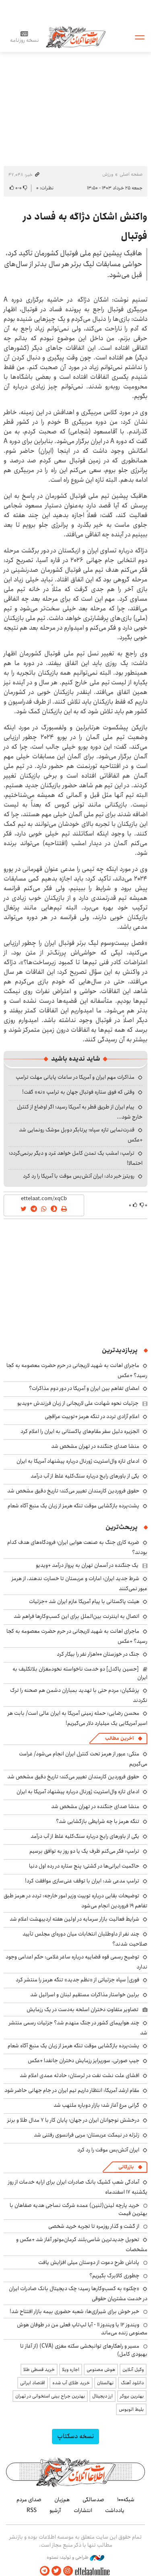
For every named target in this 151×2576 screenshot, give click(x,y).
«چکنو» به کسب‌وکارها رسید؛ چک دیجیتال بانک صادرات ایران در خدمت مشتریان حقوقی (78, 2293)
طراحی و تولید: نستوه (75, 2557)
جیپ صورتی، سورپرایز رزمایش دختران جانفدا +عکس (83, 2060)
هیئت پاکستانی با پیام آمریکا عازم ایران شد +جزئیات (84, 1601)
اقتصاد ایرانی (32, 2383)
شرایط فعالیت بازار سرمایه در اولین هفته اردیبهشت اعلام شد (74, 1919)
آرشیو (55, 2510)
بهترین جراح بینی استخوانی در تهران (50, 2396)
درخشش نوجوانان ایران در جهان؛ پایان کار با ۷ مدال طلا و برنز (73, 2120)
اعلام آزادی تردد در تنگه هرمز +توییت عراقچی (92, 1416)
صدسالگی (93, 2499)
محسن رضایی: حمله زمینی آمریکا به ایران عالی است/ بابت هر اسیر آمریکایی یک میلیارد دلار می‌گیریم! (77, 1718)
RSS (32, 2510)
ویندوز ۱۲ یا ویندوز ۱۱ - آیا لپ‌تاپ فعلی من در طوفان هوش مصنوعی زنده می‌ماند (82, 2328)
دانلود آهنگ (132, 2383)
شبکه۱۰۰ (125, 2499)
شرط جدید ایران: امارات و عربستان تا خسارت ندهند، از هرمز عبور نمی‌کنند (79, 1583)
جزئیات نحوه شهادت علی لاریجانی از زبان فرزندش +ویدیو (78, 1403)
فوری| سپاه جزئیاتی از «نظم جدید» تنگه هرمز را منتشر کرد (77, 1979)
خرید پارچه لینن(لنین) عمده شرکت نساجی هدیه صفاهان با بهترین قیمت (78, 2209)
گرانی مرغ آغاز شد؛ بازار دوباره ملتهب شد (96, 2105)
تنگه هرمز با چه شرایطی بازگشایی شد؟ (97, 1821)
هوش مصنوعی (101, 2369)
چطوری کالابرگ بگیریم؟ (114, 2275)
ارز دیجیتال (102, 2396)
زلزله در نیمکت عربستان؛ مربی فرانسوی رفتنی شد (86, 2135)
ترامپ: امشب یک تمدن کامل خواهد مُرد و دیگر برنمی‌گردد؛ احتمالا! (76, 1158)
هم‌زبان (62, 2499)
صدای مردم (29, 2499)
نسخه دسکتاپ (75, 2436)
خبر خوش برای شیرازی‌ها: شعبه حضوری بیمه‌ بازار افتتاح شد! (74, 2311)
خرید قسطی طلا (39, 2369)
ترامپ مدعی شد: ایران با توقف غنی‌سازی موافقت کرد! (82, 1880)
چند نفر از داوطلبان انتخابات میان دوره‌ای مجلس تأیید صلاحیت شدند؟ (85, 1938)
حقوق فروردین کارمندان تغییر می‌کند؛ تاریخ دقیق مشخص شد (73, 1490)
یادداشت (114, 2510)
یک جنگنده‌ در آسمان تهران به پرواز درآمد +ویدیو (87, 1565)
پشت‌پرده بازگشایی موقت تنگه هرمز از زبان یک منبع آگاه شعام (73, 1505)
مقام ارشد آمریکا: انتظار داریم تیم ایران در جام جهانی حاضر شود (71, 2090)
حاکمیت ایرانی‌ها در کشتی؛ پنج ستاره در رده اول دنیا (84, 1866)
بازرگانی (126, 2167)
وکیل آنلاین (133, 2369)
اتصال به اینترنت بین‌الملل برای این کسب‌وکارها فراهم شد (76, 1616)
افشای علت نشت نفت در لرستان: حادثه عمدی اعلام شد (79, 2075)
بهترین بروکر (132, 2396)
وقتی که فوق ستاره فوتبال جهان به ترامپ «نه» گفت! (78, 1092)
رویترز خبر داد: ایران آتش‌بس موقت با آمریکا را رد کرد (78, 1176)
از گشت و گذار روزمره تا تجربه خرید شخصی (93, 2226)
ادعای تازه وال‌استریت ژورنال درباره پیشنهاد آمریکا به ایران (78, 1461)
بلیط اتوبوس (131, 2409)
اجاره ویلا (70, 2369)
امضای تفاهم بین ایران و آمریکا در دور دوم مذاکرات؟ (84, 1388)
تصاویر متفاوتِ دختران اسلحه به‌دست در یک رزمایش (83, 2009)
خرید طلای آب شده (71, 2383)
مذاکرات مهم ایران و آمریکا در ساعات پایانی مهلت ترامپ (75, 1077)
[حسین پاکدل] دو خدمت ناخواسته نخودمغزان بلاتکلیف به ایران (79, 1673)
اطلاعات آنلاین (76, 37)
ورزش (107, 174)
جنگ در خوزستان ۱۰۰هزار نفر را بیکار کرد (98, 1654)
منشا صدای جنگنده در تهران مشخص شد (95, 1446)
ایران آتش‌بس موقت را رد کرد (108, 2149)
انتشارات (83, 2510)
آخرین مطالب (119, 1738)
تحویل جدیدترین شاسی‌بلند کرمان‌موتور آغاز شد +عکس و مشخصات (81, 2244)
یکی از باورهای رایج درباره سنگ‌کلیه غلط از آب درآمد (85, 1476)
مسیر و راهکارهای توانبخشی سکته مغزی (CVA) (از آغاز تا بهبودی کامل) (83, 2350)
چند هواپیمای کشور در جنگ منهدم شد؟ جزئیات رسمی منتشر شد (78, 2027)
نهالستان (105, 2383)
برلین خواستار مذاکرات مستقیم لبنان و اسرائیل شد (84, 1994)
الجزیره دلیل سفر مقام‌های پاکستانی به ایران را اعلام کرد (80, 1431)
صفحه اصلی (131, 174)
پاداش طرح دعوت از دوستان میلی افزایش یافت (88, 2262)
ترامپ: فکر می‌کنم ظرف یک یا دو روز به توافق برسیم (84, 1851)
